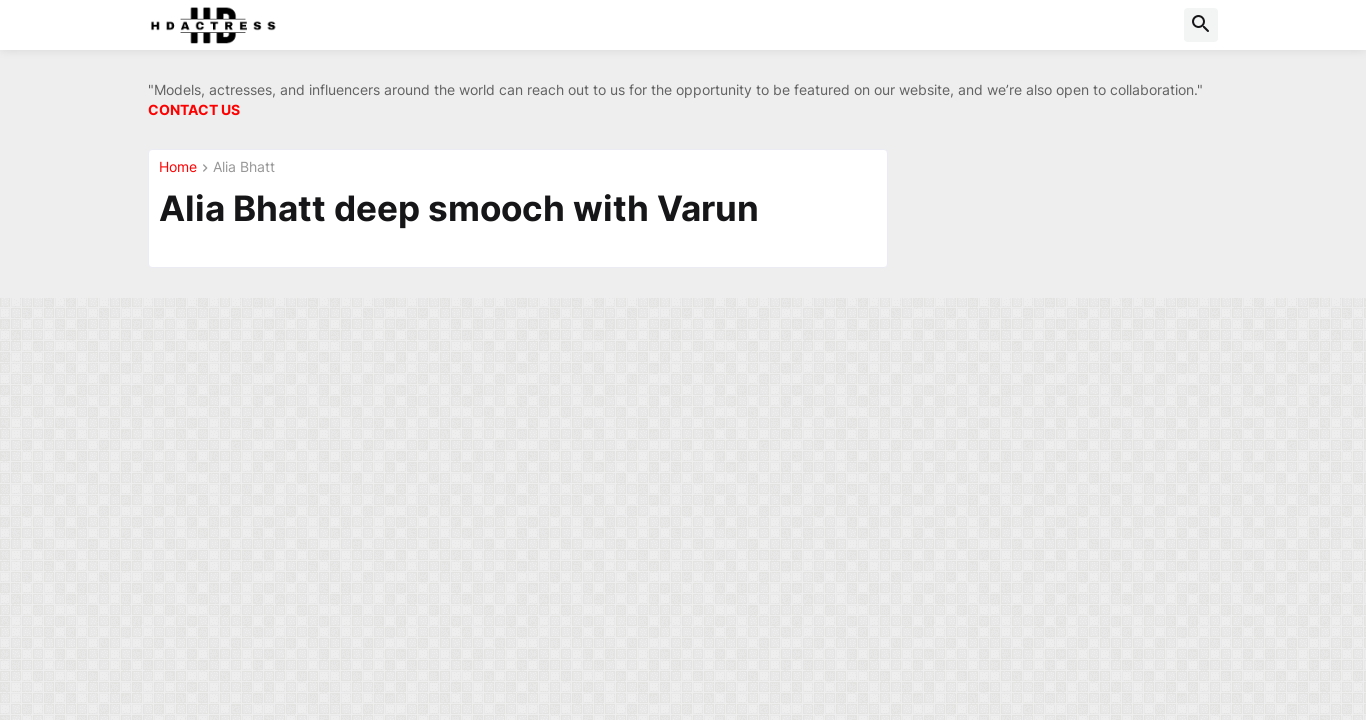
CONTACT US (194, 109)
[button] (1201, 25)
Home (178, 167)
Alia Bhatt (244, 167)
